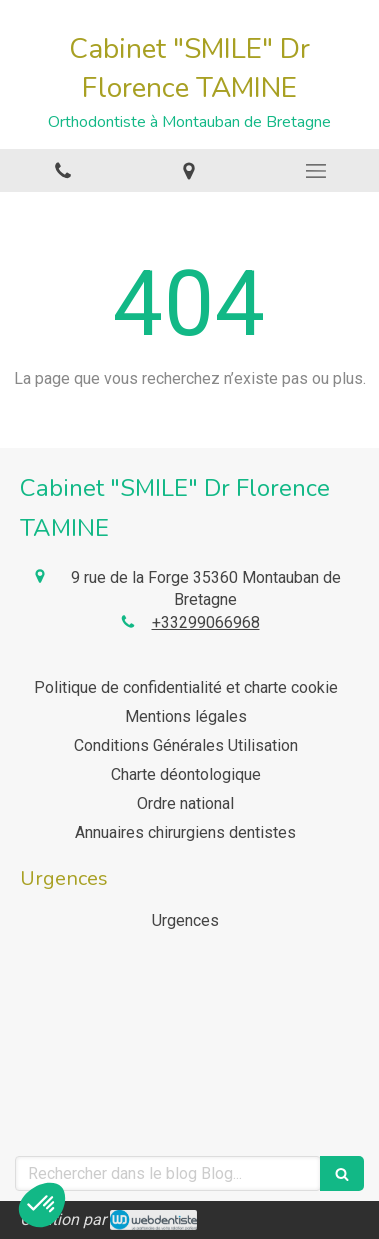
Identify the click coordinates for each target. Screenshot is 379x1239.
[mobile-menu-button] (316, 171)
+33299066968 (206, 622)
